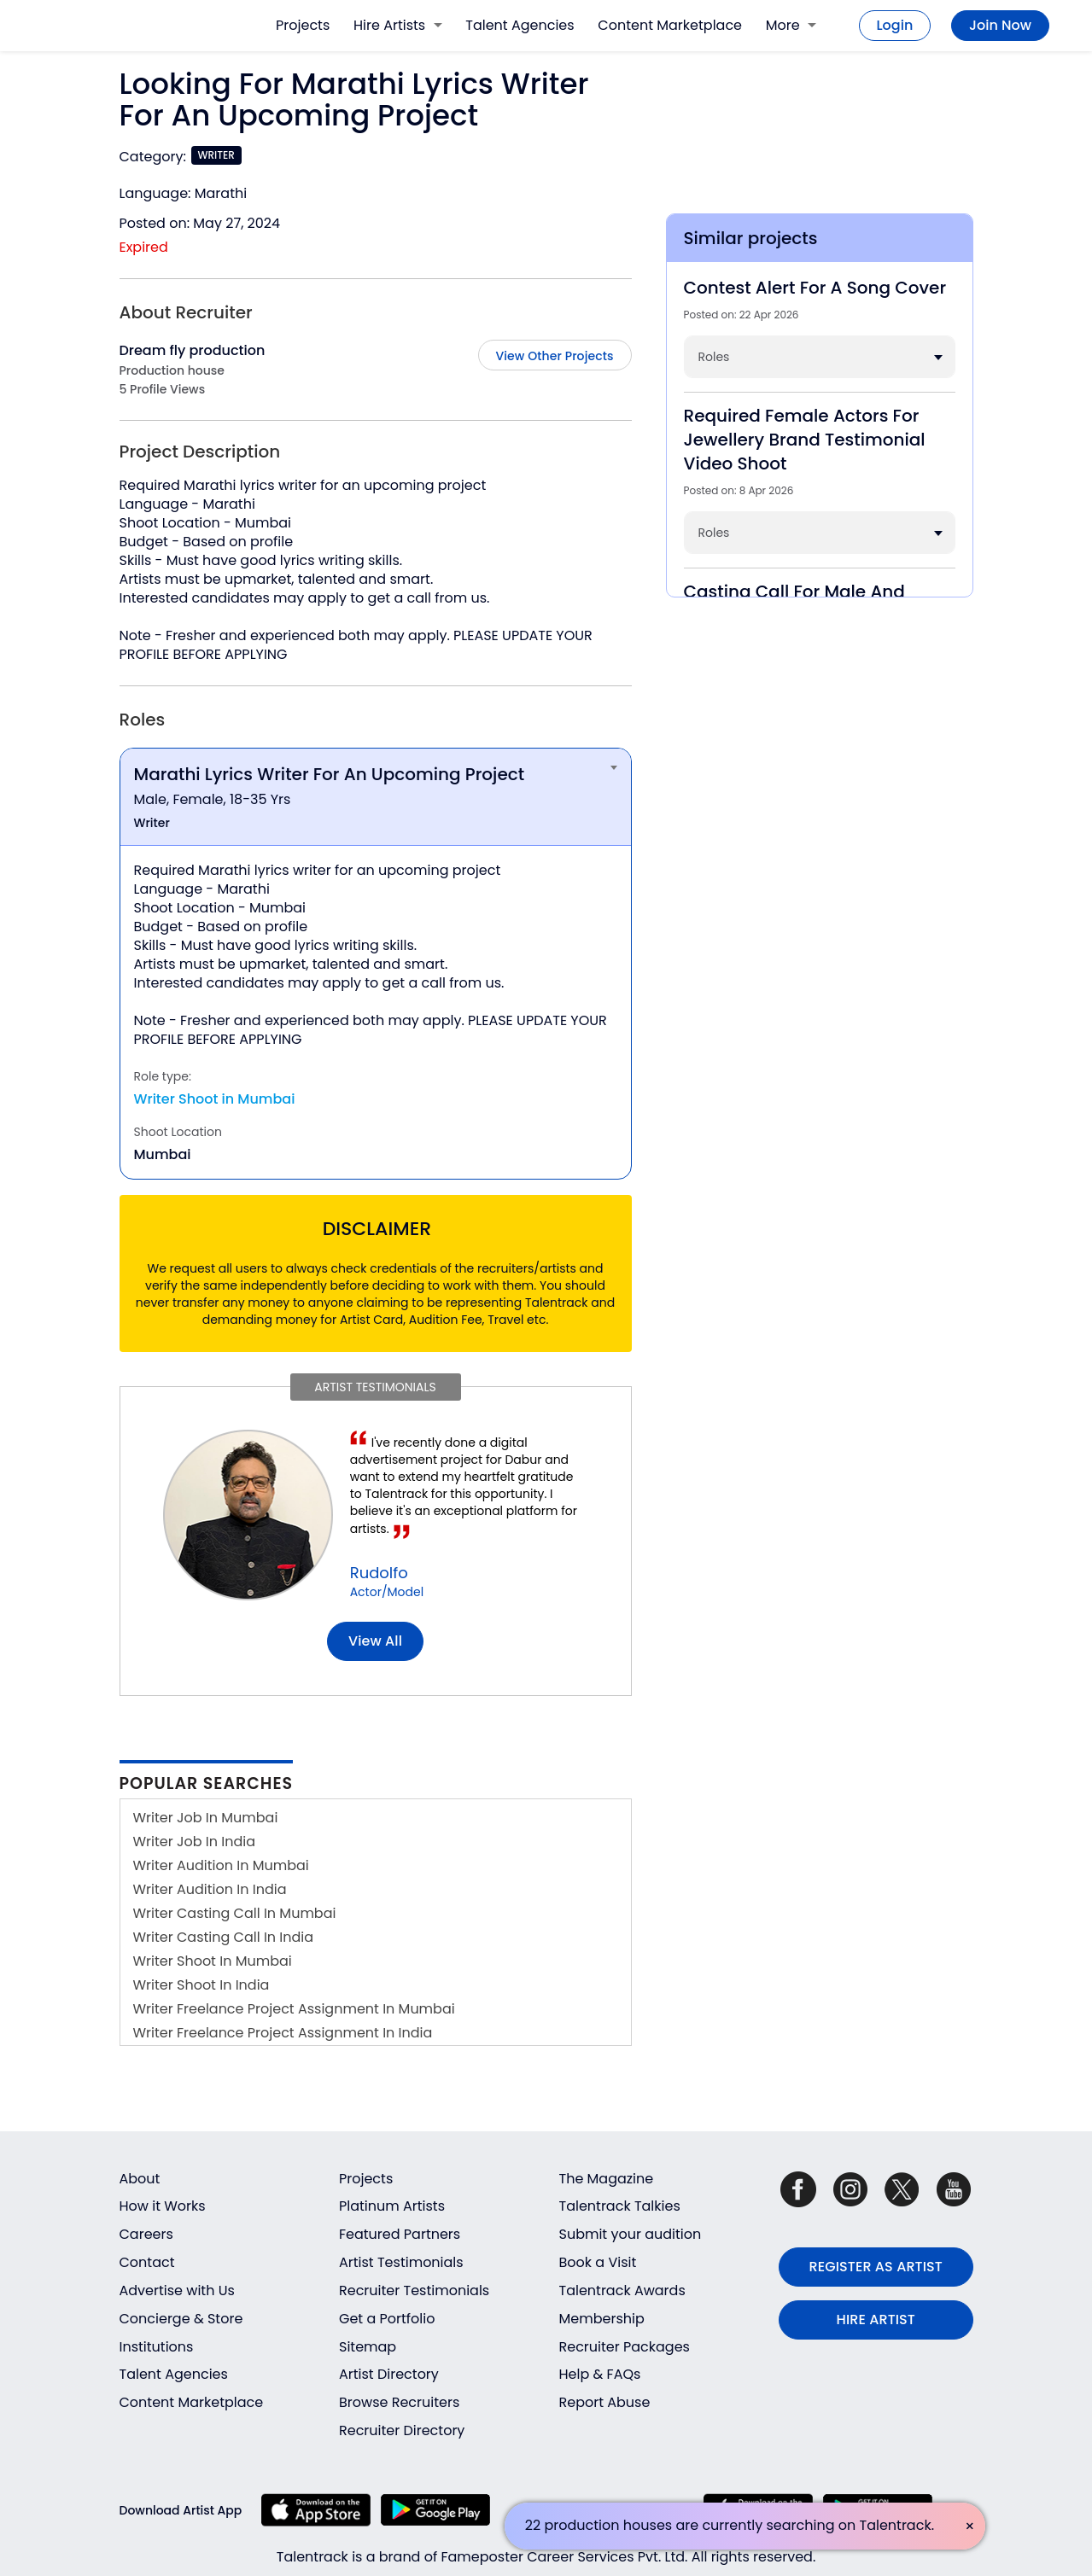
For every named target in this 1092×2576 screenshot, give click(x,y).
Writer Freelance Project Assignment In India (283, 2033)
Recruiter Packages (624, 2347)
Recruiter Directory (401, 2430)
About (140, 2178)
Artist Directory (389, 2374)
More (791, 25)
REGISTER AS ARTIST (876, 2266)
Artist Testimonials (401, 2262)
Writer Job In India (194, 1841)
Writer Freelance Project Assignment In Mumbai (294, 2009)
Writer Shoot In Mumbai (212, 1961)
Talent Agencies (519, 25)
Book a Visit (598, 2262)
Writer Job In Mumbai (205, 1817)
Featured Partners (399, 2234)
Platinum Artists (392, 2206)
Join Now (1000, 25)
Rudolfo (379, 1572)
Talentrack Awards (622, 2290)
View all (375, 1641)
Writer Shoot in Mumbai (214, 1099)
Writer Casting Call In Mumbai (234, 1913)
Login (895, 25)
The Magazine (606, 2178)
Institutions (157, 2347)
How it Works (163, 2206)
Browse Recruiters (399, 2402)
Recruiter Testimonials (414, 2290)
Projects (303, 25)
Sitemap (367, 2347)
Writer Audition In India (210, 1889)
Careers (146, 2234)
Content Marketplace (670, 25)
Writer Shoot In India (201, 1985)
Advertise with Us (177, 2290)
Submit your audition (630, 2234)
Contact (147, 2262)
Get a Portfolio (387, 2318)
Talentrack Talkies (619, 2206)
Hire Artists (397, 25)
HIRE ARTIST (876, 2319)
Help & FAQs (600, 2374)
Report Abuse (605, 2402)
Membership (602, 2318)
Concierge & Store (181, 2318)
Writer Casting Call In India (223, 1937)
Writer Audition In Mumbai (221, 1865)
